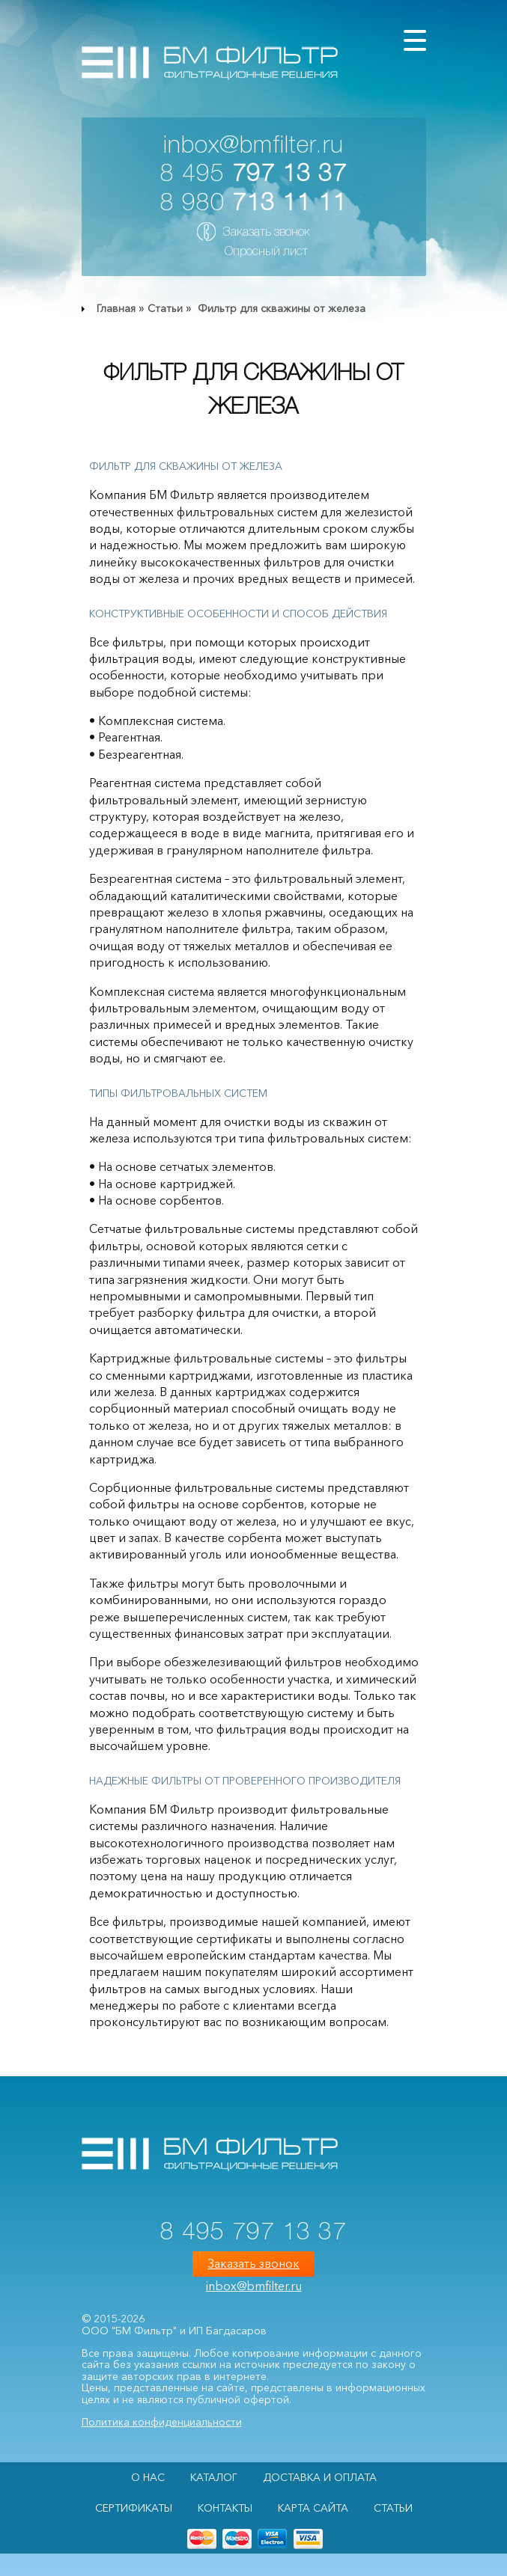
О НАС (148, 2477)
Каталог (213, 2477)
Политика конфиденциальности (162, 2422)
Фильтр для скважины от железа (280, 308)
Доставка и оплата (320, 2477)
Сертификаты (133, 2508)
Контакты (225, 2508)
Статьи (165, 308)
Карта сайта (313, 2508)
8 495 (253, 175)
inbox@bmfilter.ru (253, 146)
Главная (116, 308)
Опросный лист (266, 252)
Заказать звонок (266, 232)
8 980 (253, 204)
